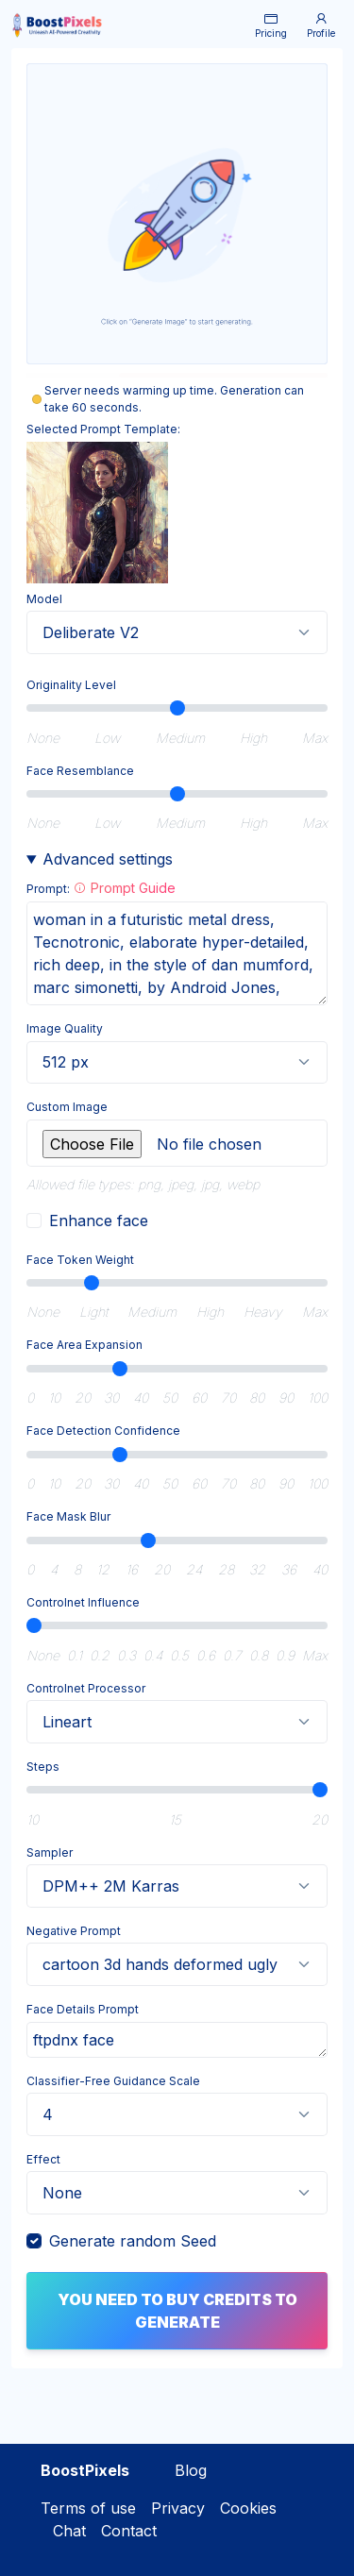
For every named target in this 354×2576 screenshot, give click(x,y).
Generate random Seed (132, 2240)
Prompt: (101, 888)
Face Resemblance (80, 771)
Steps (42, 1766)
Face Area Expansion (84, 1345)
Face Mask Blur (68, 1516)
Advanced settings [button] (107, 859)
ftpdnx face (177, 2040)
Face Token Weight (80, 1260)
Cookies (248, 2508)
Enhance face (98, 1220)
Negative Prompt (73, 1931)
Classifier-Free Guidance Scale (113, 2081)
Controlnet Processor (85, 1688)
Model (44, 599)
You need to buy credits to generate (177, 2311)
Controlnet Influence (83, 1602)
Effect (43, 2159)
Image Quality (64, 1028)
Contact (129, 2530)
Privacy (178, 2508)
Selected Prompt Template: (103, 429)
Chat (67, 2530)
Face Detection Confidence (103, 1430)
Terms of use (88, 2508)
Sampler (49, 1852)
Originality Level (71, 685)
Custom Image (67, 1107)
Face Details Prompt (82, 2009)
